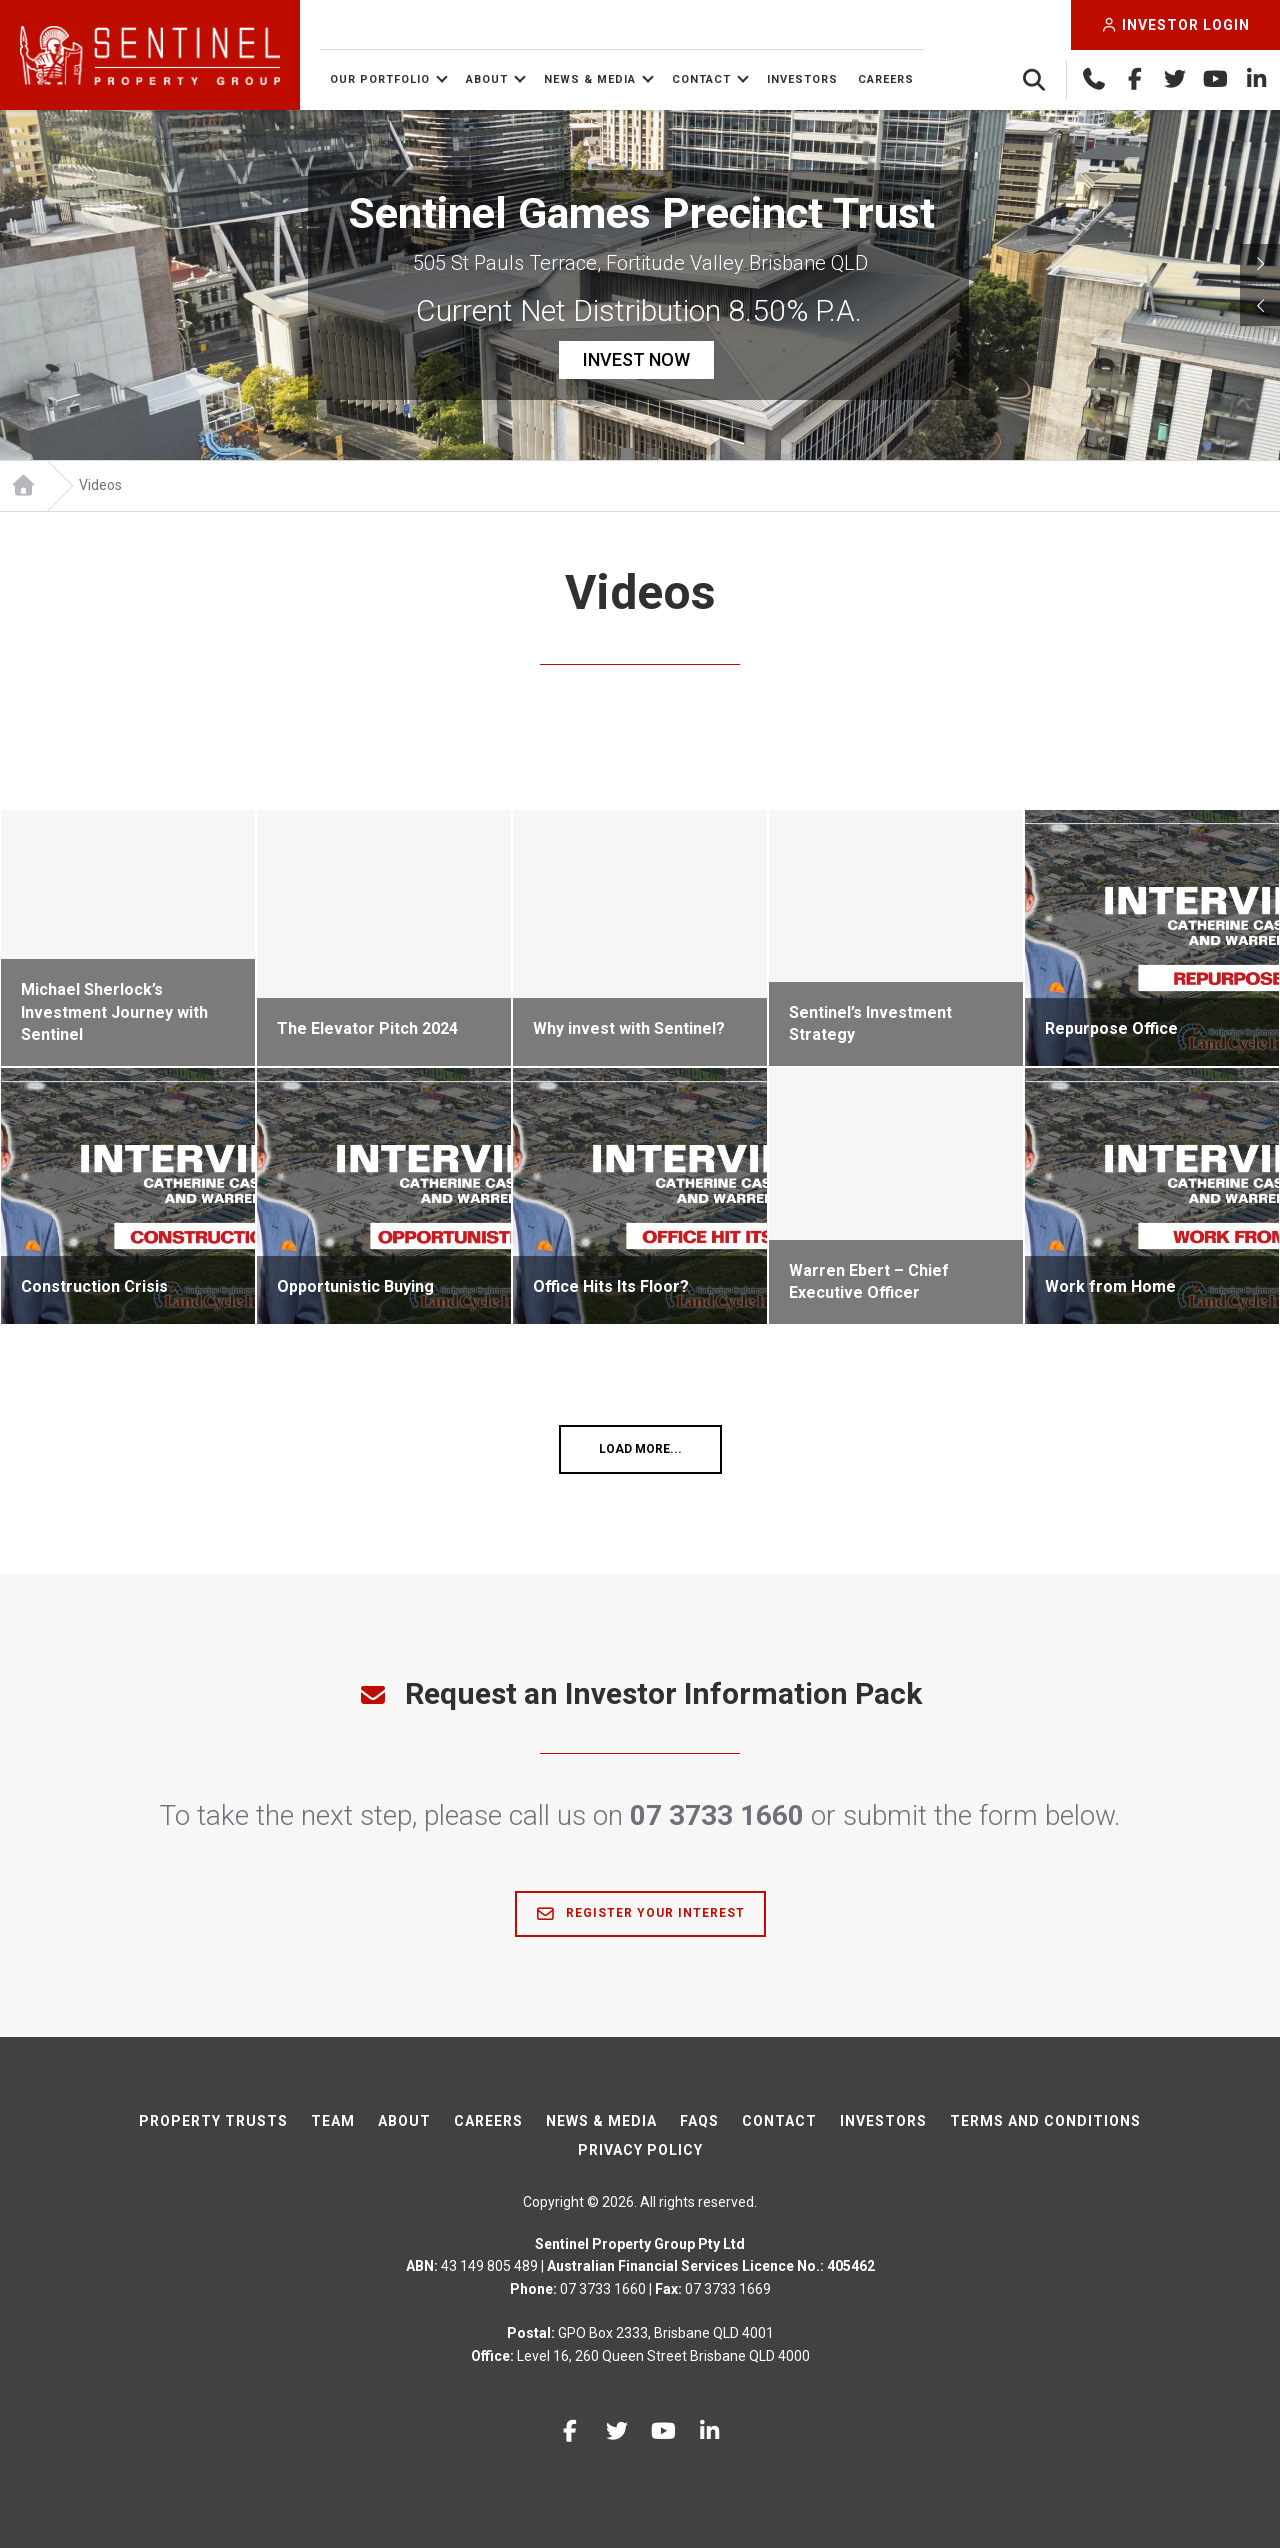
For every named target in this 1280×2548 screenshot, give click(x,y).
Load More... (640, 1449)
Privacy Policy (640, 2150)
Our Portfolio (380, 79)
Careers (886, 79)
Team (333, 2121)
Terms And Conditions (1045, 2121)
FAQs (699, 2121)
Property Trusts (213, 2121)
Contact (701, 79)
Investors (802, 79)
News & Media (590, 79)
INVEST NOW (636, 359)
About (487, 79)
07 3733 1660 (717, 1815)
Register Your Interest (640, 1914)
